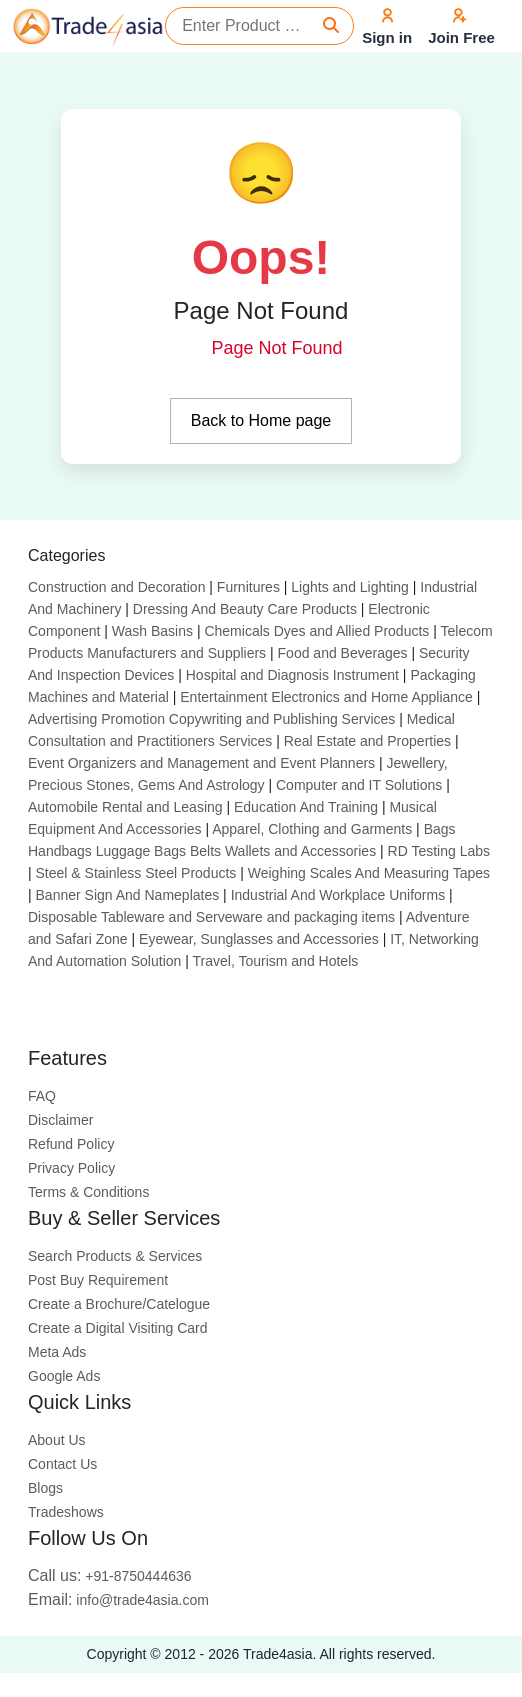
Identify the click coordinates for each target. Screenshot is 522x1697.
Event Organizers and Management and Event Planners (201, 763)
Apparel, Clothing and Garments (312, 829)
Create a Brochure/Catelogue (119, 1304)
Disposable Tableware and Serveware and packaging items (211, 917)
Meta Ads (57, 1352)
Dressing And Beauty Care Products (245, 609)
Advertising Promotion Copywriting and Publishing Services (211, 719)
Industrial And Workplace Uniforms (338, 895)
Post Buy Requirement (98, 1280)
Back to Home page (261, 420)
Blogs (45, 1488)
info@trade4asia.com (118, 1600)
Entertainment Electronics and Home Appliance (326, 697)
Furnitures (248, 587)
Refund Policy (71, 1144)
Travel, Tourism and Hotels (276, 961)
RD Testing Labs (439, 851)
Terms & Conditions (88, 1192)
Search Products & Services (115, 1256)
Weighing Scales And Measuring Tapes (369, 873)
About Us (57, 1440)
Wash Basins (152, 631)
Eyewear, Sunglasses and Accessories (259, 939)
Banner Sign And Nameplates (128, 895)
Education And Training (306, 807)
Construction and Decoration (116, 587)
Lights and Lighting (350, 587)
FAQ (42, 1096)
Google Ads (64, 1376)
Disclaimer (60, 1120)
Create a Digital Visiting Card (118, 1328)
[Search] (331, 26)
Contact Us (62, 1464)
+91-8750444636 (110, 1576)
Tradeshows (66, 1512)
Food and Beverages (343, 653)
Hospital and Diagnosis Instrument (292, 675)
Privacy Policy (71, 1168)
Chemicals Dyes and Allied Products (316, 631)
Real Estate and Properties (367, 741)
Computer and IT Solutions (359, 785)
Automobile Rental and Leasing (125, 807)
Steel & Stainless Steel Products (136, 873)
